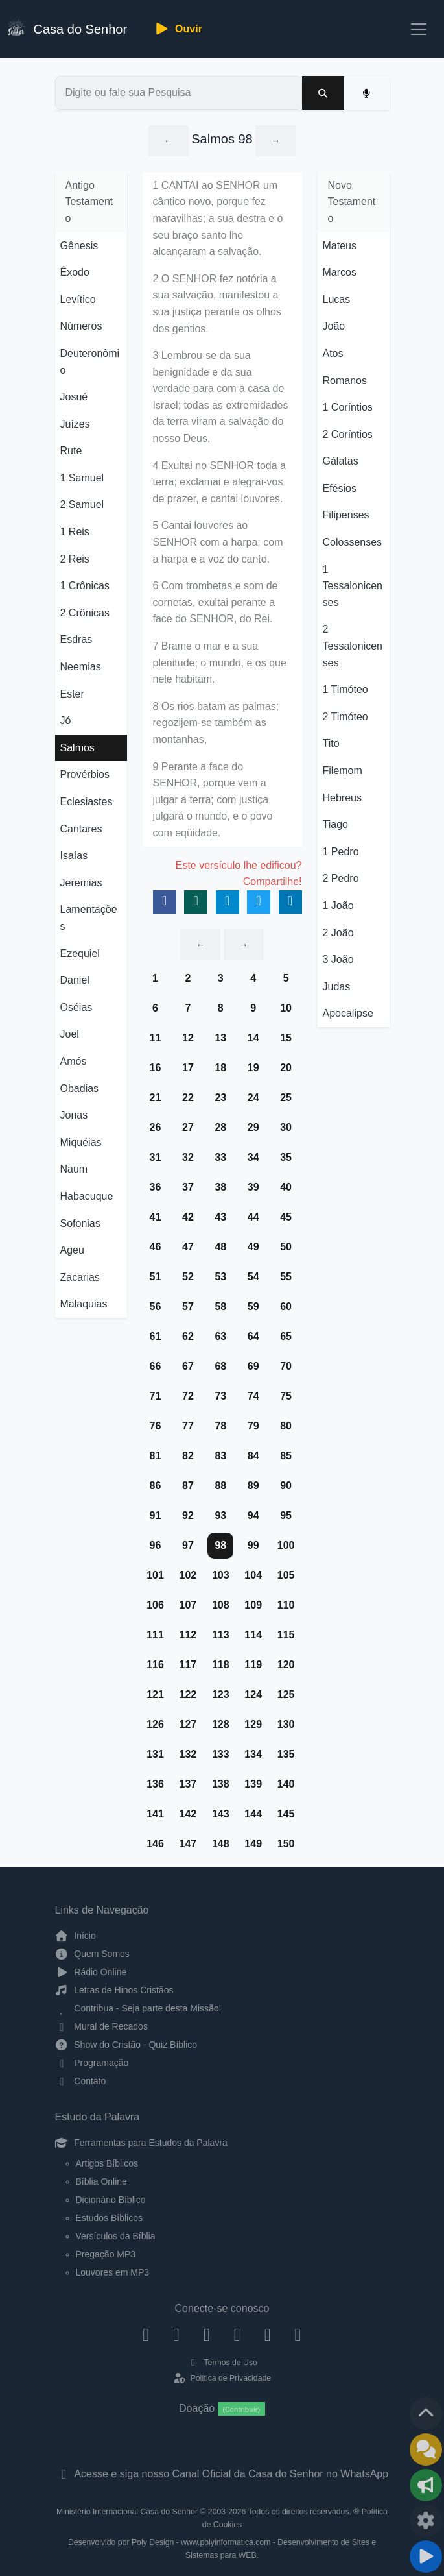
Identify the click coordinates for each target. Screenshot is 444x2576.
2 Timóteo (345, 716)
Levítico (78, 299)
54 (253, 1276)
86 (155, 1485)
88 (220, 1485)
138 (220, 1784)
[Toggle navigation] (418, 29)
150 (286, 1843)
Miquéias (81, 1142)
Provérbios (85, 774)
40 (286, 1187)
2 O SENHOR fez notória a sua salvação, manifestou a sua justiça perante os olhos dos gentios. (217, 303)
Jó (65, 720)
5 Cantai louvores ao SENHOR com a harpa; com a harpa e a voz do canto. (218, 542)
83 (220, 1455)
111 (155, 1634)
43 (220, 1216)
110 (286, 1604)
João (334, 326)
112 (188, 1634)
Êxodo (74, 272)
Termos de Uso (222, 2362)
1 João (338, 905)
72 (188, 1396)
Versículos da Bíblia (116, 2236)
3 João (338, 959)
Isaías (74, 855)
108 (220, 1604)
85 (286, 1455)
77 (188, 1425)
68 (220, 1366)
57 (188, 1306)
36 (155, 1187)
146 (155, 1843)
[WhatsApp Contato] (267, 2334)
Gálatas (340, 461)
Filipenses (346, 514)
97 (188, 1545)
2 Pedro (341, 878)
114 (253, 1634)
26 (155, 1127)
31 (155, 1157)
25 (286, 1097)
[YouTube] (237, 2334)
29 (253, 1127)
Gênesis (79, 245)
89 (253, 1485)
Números (81, 326)
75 (286, 1396)
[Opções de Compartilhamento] (426, 2485)
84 (253, 1455)
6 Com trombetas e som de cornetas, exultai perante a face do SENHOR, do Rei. (215, 602)
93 (220, 1515)
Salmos (77, 747)
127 (188, 1724)
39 (253, 1187)
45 (286, 1216)
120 (286, 1664)
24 (253, 1097)
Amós (73, 1061)
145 (286, 1813)
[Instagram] (176, 2334)
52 (188, 1276)
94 (253, 1515)
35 (286, 1157)
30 (286, 1127)
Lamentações (88, 918)
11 (155, 1037)
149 (253, 1843)
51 (155, 1276)
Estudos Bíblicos (109, 2218)
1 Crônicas (85, 585)
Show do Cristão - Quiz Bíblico (126, 2044)
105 (286, 1575)
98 (220, 1545)
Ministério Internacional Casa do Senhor (127, 2511)
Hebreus (342, 797)
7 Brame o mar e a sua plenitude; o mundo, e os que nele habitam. (219, 662)
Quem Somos (92, 1954)
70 (286, 1366)
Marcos (339, 272)
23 (220, 1097)
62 (188, 1336)
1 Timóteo (345, 689)
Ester (72, 693)
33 (220, 1157)
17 (188, 1067)
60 (286, 1306)
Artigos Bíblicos (107, 2163)
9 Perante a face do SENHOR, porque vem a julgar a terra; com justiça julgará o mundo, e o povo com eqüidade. (213, 799)
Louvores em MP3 (113, 2272)
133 (220, 1754)
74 (253, 1396)
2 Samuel (82, 504)
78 (220, 1425)
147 (188, 1843)
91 (155, 1515)
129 (253, 1724)
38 (220, 1187)
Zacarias (80, 1277)
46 (155, 1246)
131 (155, 1754)
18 (220, 1067)
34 (253, 1157)
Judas (337, 986)
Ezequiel (80, 953)
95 (286, 1515)
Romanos (345, 380)
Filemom (342, 770)
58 (220, 1306)
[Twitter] (207, 2334)
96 (155, 1545)
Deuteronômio (90, 362)
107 (188, 1604)
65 (286, 1336)
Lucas (337, 299)
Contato (80, 2081)
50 (286, 1246)
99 (253, 1545)
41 (155, 1216)
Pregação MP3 (106, 2254)
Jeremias (81, 882)
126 (155, 1724)
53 (220, 1276)
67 (188, 1366)
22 (188, 1097)
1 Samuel (82, 477)
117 (188, 1664)
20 (286, 1067)
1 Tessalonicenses (353, 586)
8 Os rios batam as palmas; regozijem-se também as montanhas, (216, 723)
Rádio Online (91, 1972)
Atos (333, 353)
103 (220, 1575)
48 (220, 1246)
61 (155, 1336)
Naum (74, 1168)
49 (253, 1246)
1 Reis (74, 531)
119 (253, 1664)
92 (188, 1515)
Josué (74, 396)
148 (220, 1843)
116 (155, 1664)
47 (188, 1246)
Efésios (339, 488)
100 (286, 1545)
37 (188, 1187)
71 (155, 1396)
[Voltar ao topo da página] (426, 2414)
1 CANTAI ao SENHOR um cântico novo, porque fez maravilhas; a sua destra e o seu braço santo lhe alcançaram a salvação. (218, 218)
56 (155, 1306)
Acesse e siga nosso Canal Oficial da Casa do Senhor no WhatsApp (222, 2473)
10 (286, 1008)
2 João (338, 932)
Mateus (339, 245)
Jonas (74, 1115)
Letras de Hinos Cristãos (114, 1990)
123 (220, 1694)
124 (253, 1694)
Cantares (81, 828)
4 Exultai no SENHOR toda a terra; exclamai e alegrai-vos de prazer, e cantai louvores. (219, 482)
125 (286, 1694)
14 (253, 1037)
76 (155, 1425)
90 (286, 1485)
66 (155, 1366)
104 (253, 1575)
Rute (71, 450)
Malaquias (84, 1303)
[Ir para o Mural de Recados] (426, 2449)
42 (188, 1216)
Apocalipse (348, 1013)
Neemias (80, 666)
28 (220, 1127)
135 (286, 1754)
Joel (69, 1033)
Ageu (72, 1250)
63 (220, 1336)
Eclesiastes (86, 801)
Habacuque (86, 1196)
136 (155, 1784)
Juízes (75, 424)
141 (155, 1813)
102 (188, 1575)
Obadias (79, 1088)
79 (253, 1425)
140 (286, 1784)
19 (253, 1067)
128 (220, 1724)
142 (188, 1813)
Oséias (76, 1007)
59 (253, 1306)
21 (155, 1097)
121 (155, 1694)
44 (253, 1216)
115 (286, 1634)
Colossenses (352, 542)
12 (188, 1037)
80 (286, 1425)
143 (220, 1813)
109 (253, 1604)
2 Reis (74, 559)
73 (220, 1396)
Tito (331, 743)
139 (253, 1784)
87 (188, 1485)
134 (253, 1754)
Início (75, 1935)
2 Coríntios (348, 434)
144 (253, 1813)
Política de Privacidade (222, 2378)
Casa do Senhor (67, 27)
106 (155, 1604)
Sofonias (80, 1223)
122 (188, 1694)
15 (286, 1037)
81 (155, 1455)
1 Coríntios (348, 407)
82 (188, 1455)
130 (286, 1724)
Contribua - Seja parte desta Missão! (138, 2008)
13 (220, 1037)
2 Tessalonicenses (353, 646)
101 (155, 1575)
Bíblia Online (101, 2181)
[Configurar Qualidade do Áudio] (426, 2521)
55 (286, 1276)
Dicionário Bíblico (111, 2199)
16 (155, 1067)
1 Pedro (341, 851)
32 (188, 1157)
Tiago (335, 824)
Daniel (74, 980)
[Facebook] (146, 2334)
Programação (92, 2063)
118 (220, 1664)
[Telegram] (297, 2334)
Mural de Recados (101, 2026)
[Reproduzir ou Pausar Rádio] (426, 2556)
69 (253, 1366)
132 (188, 1754)
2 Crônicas (85, 612)
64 (253, 1336)
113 (220, 1634)
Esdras (76, 639)
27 (188, 1127)
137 (188, 1784)
